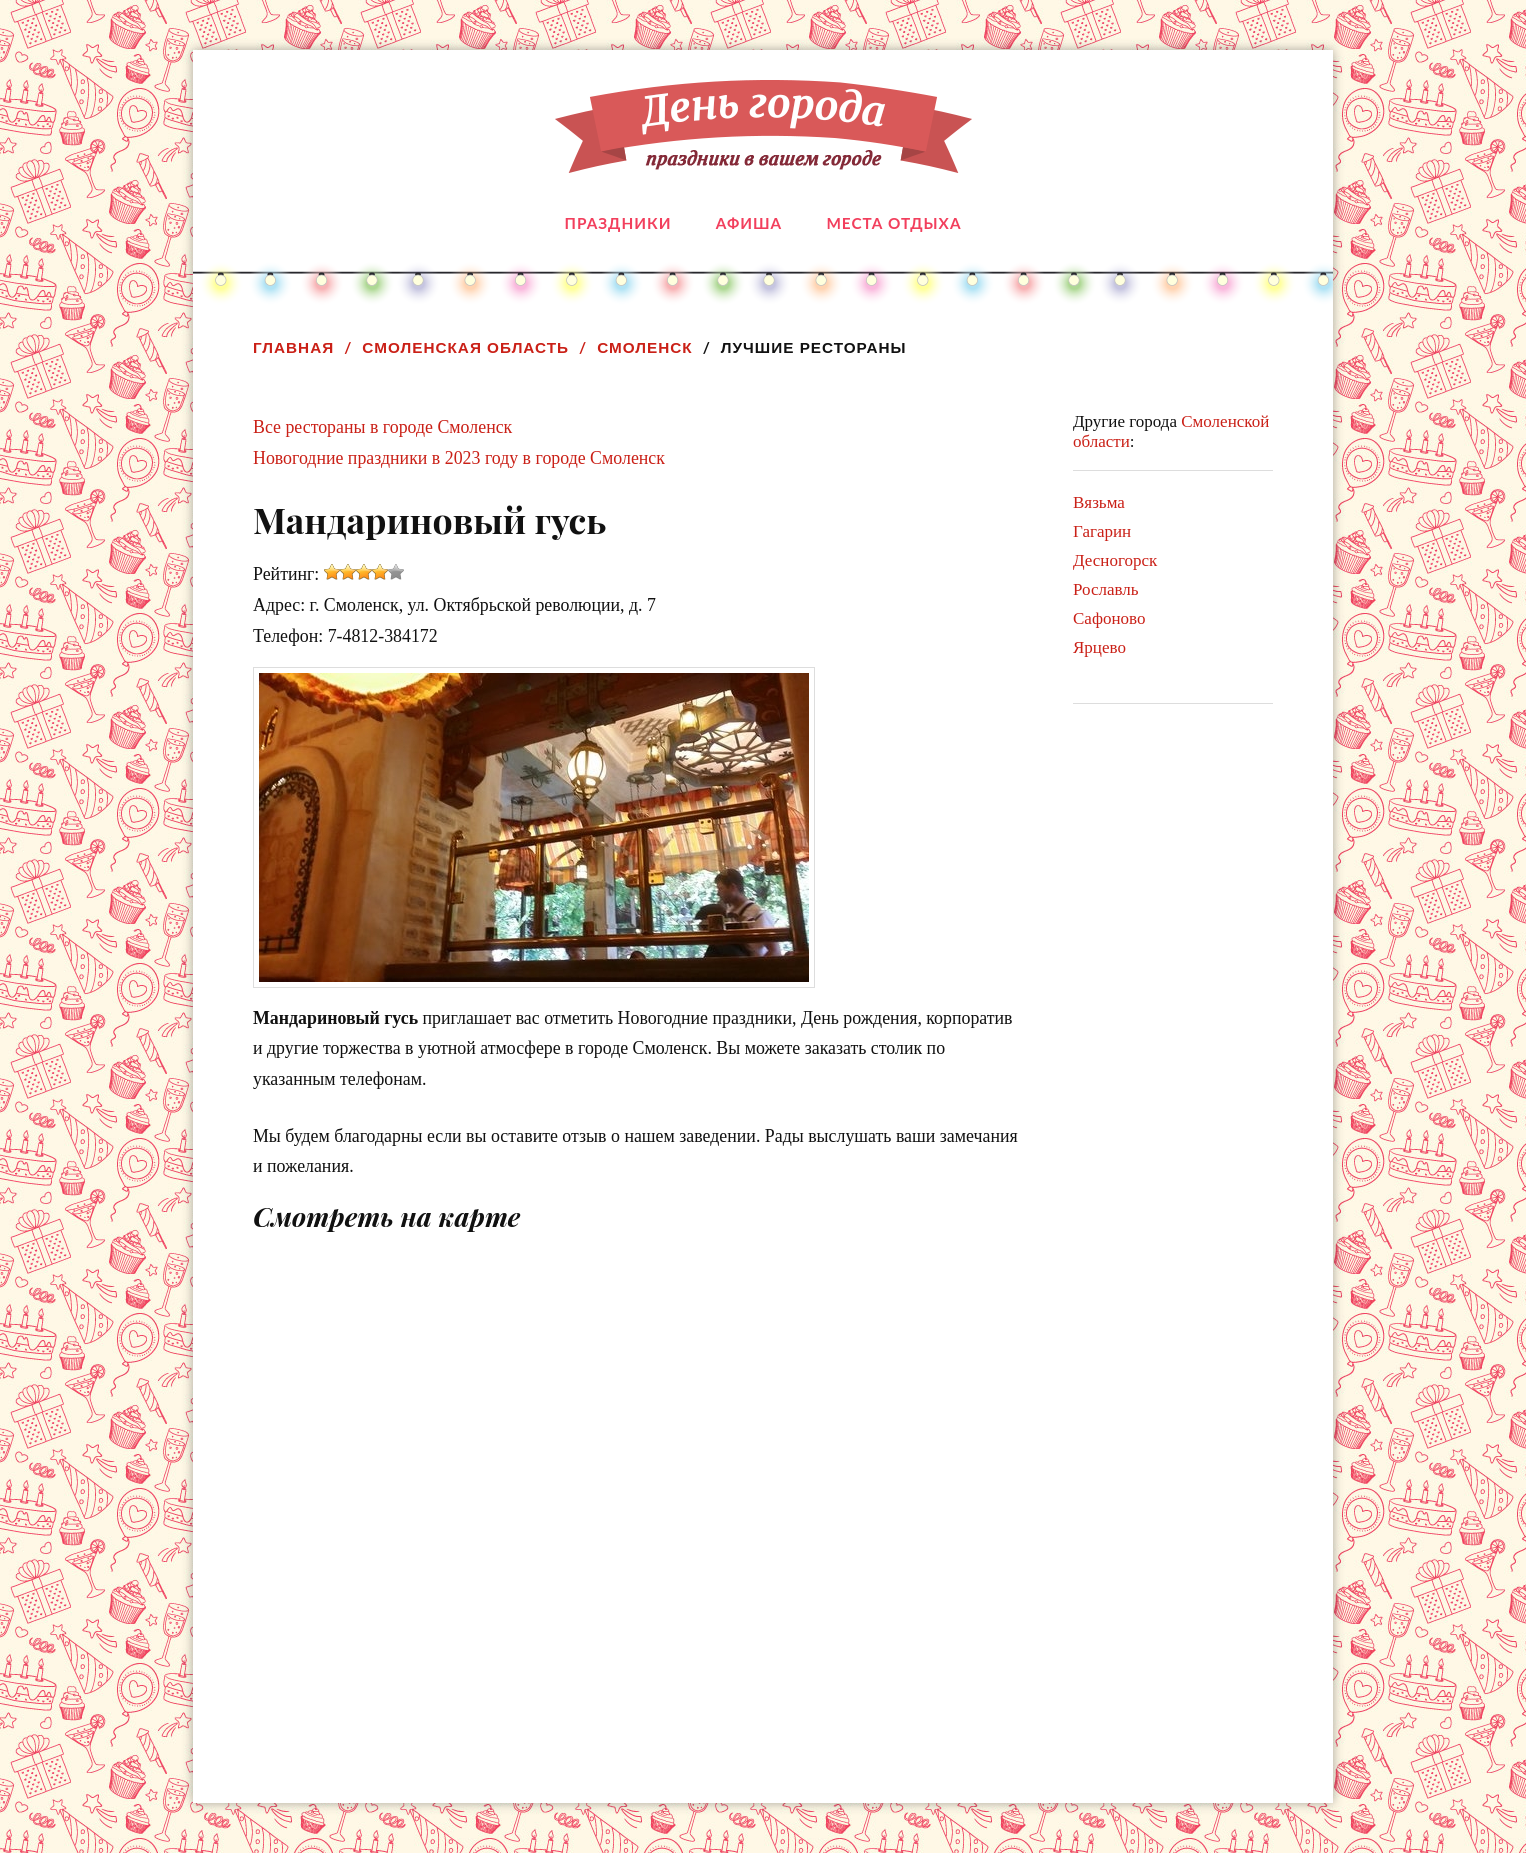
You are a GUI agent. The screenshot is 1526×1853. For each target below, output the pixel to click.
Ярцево (1099, 647)
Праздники (618, 223)
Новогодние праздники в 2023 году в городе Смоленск (459, 458)
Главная (293, 347)
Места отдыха (893, 223)
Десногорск (1115, 560)
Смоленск (644, 347)
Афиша (749, 223)
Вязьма (1099, 502)
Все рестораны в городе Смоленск (382, 427)
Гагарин (1102, 531)
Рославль (1106, 589)
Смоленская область (465, 347)
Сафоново (1109, 618)
